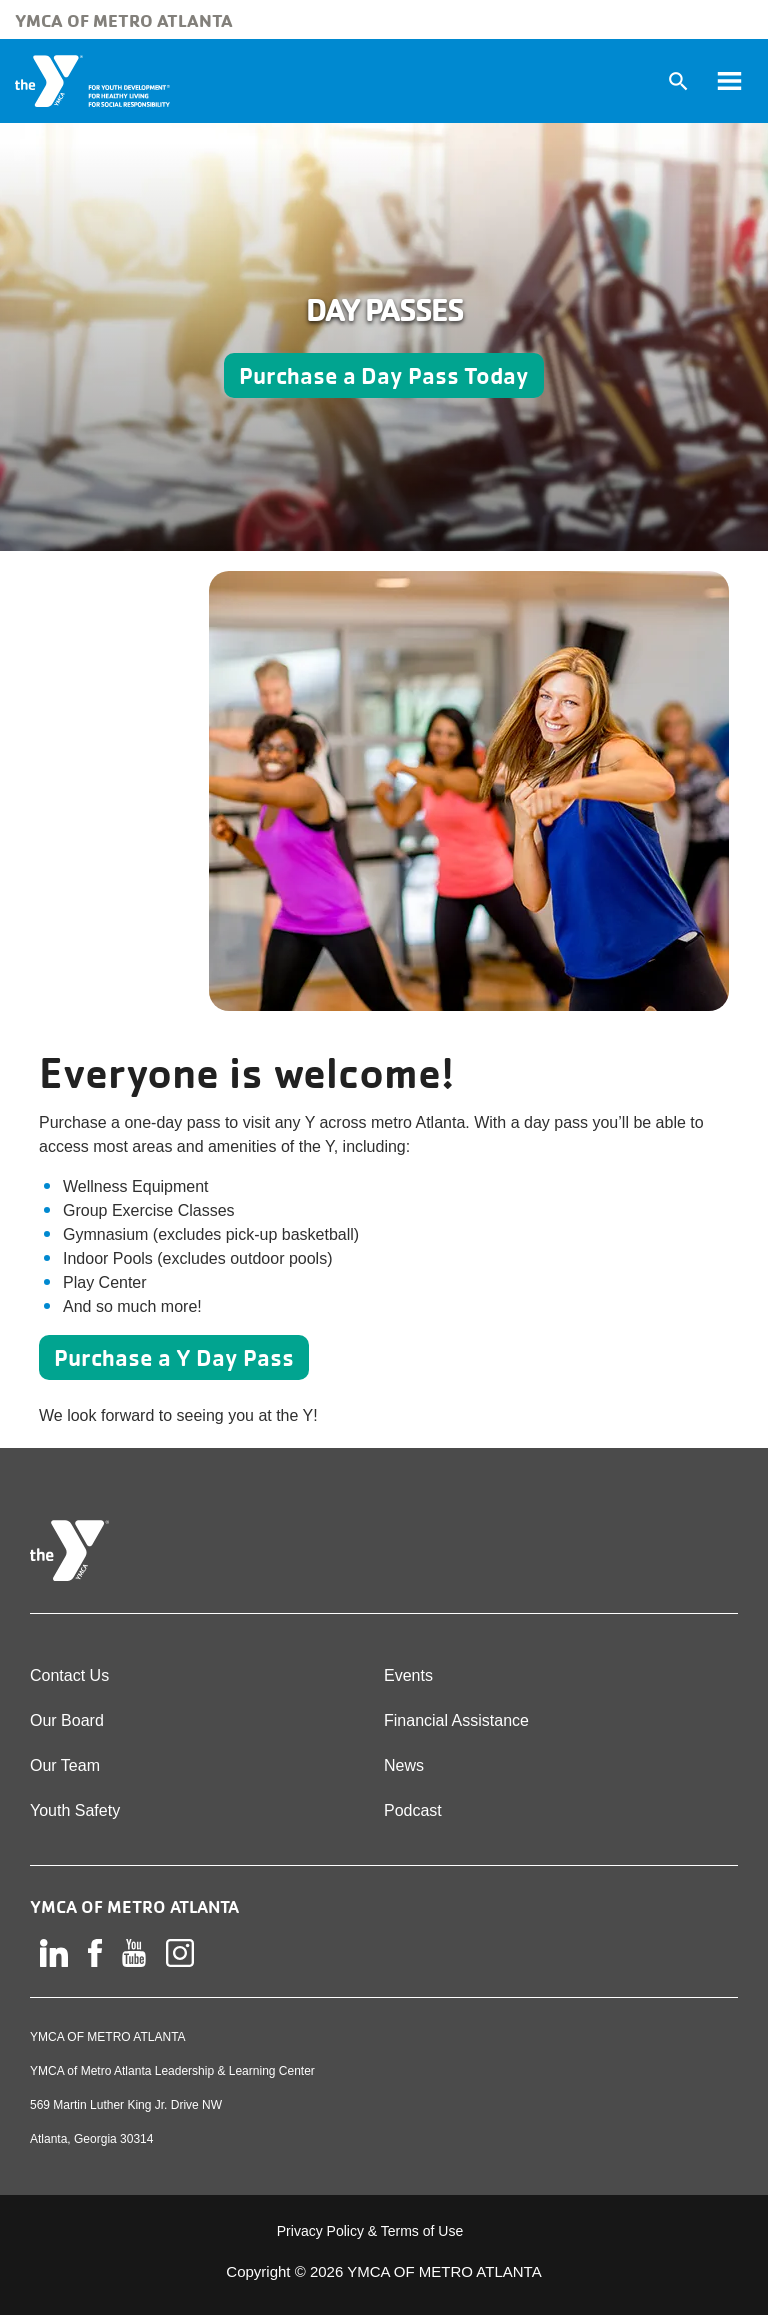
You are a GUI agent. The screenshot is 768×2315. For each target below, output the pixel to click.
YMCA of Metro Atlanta (124, 20)
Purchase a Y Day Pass (174, 1357)
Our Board (67, 1720)
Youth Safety (75, 1810)
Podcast (413, 1810)
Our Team (65, 1765)
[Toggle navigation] (729, 81)
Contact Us (69, 1675)
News (404, 1765)
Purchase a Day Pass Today (384, 375)
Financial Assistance (456, 1720)
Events (408, 1675)
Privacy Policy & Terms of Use (370, 2231)
